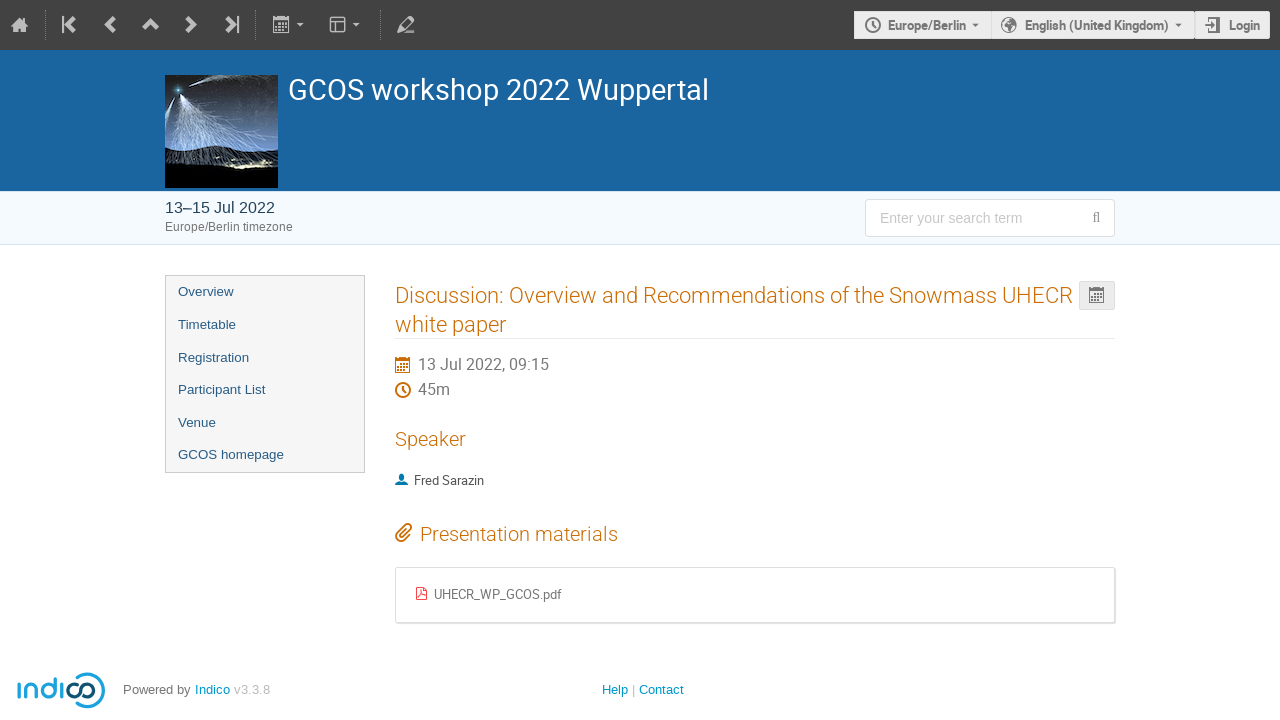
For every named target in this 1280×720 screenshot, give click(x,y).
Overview (206, 291)
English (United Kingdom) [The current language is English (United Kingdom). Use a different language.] (1097, 25)
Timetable (207, 324)
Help (615, 689)
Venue (197, 422)
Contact (661, 689)
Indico (212, 689)
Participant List (221, 389)
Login (1244, 25)
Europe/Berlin (927, 25)
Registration (213, 357)
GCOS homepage (231, 454)
